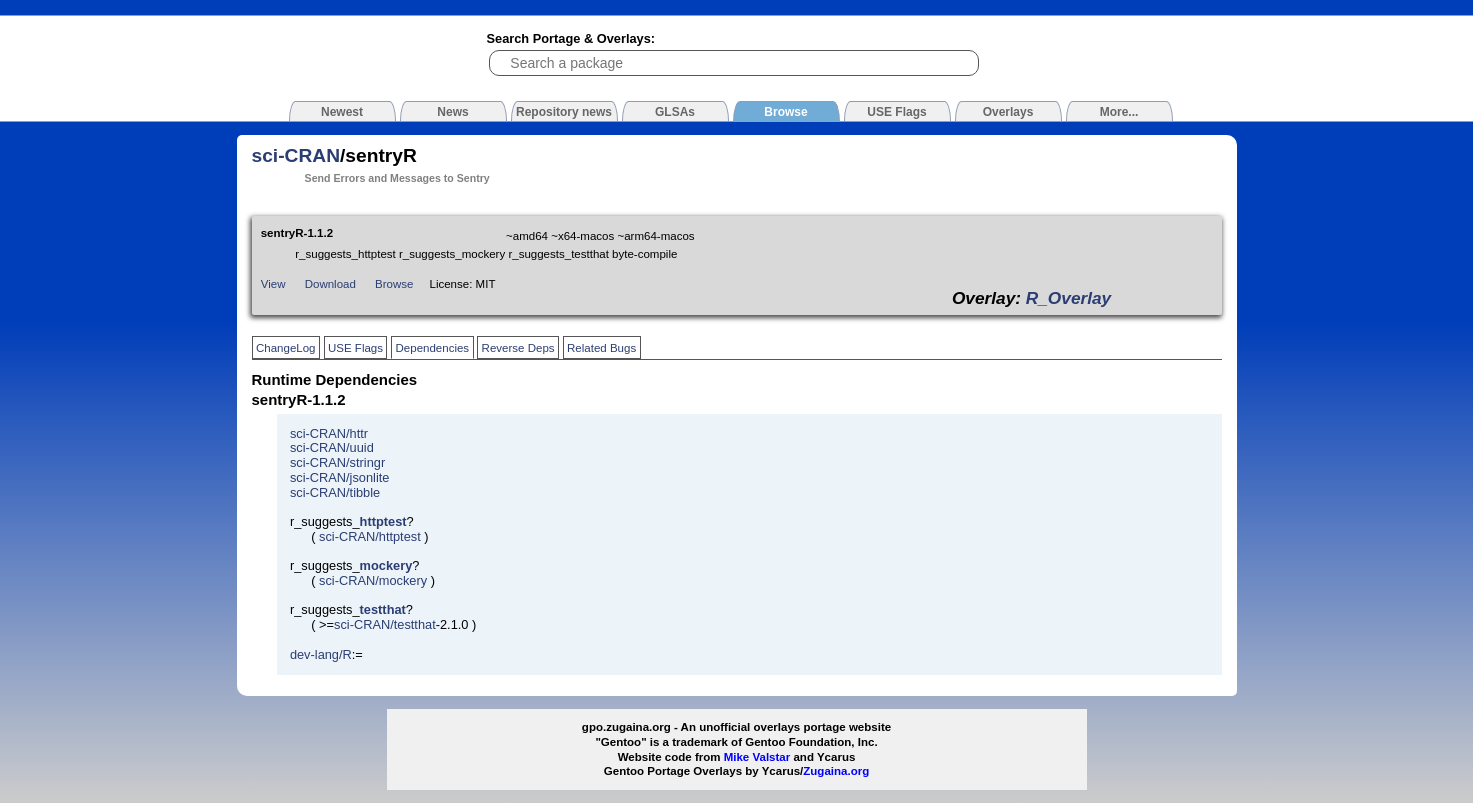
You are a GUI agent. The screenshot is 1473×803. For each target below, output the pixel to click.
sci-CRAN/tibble (335, 492)
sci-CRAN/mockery (373, 580)
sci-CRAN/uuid (332, 447)
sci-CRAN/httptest (370, 536)
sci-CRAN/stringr (337, 462)
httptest (383, 521)
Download (330, 284)
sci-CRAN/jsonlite (340, 477)
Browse (394, 284)
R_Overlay (1068, 298)
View (273, 284)
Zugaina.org (836, 771)
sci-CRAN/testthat (385, 624)
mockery (386, 565)
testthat (383, 609)
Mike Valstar (757, 757)
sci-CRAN (296, 155)
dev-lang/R (321, 654)
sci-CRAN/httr (329, 433)
